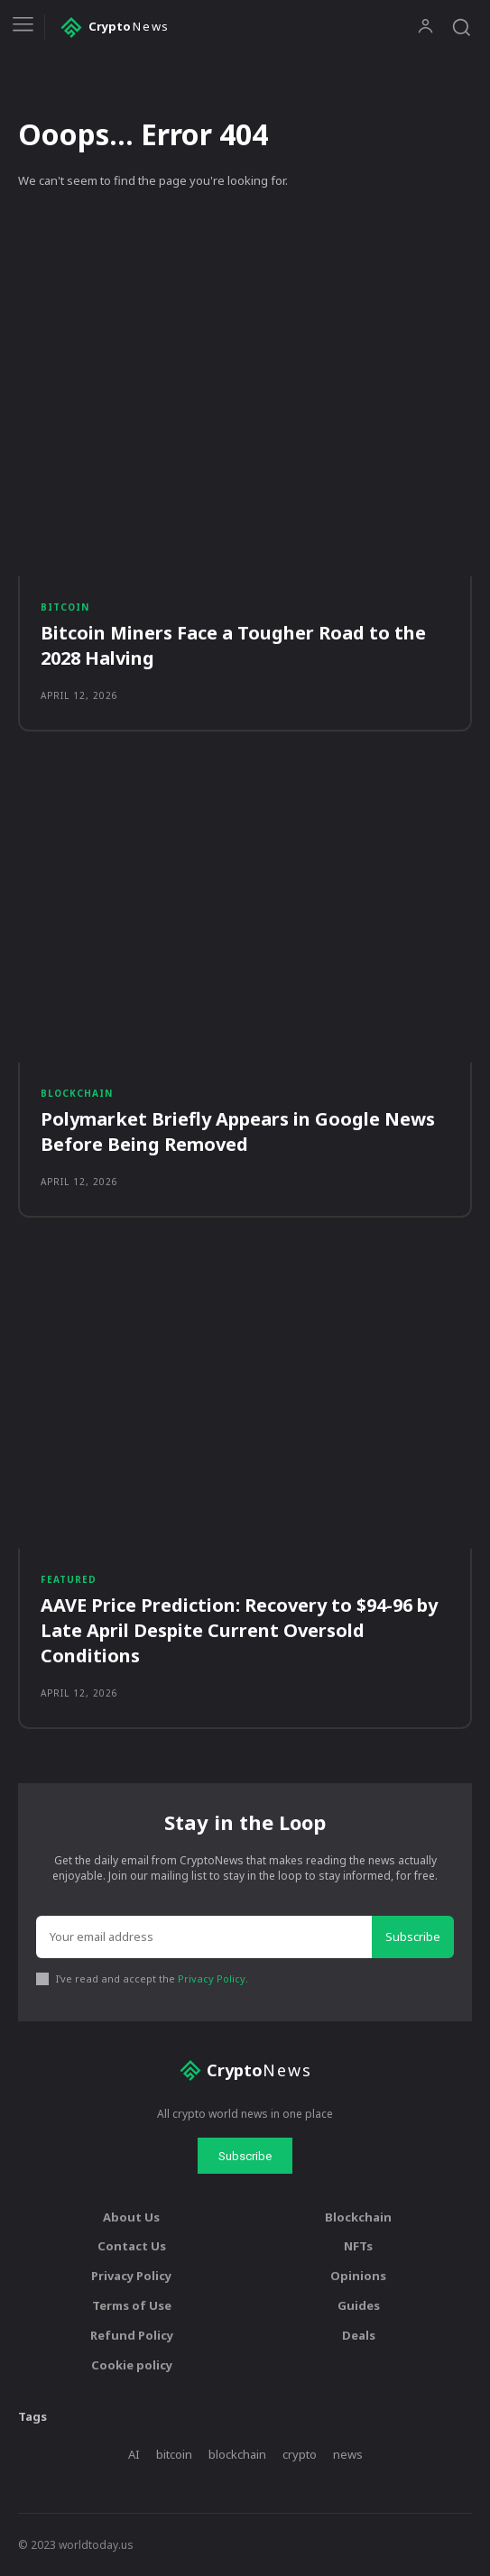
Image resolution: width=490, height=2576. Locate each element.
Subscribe (412, 1936)
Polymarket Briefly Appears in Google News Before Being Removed (238, 1131)
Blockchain (77, 1093)
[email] (204, 1937)
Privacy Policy (211, 1978)
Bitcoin (65, 607)
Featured (69, 1579)
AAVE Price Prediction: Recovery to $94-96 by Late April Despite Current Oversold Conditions (239, 1630)
